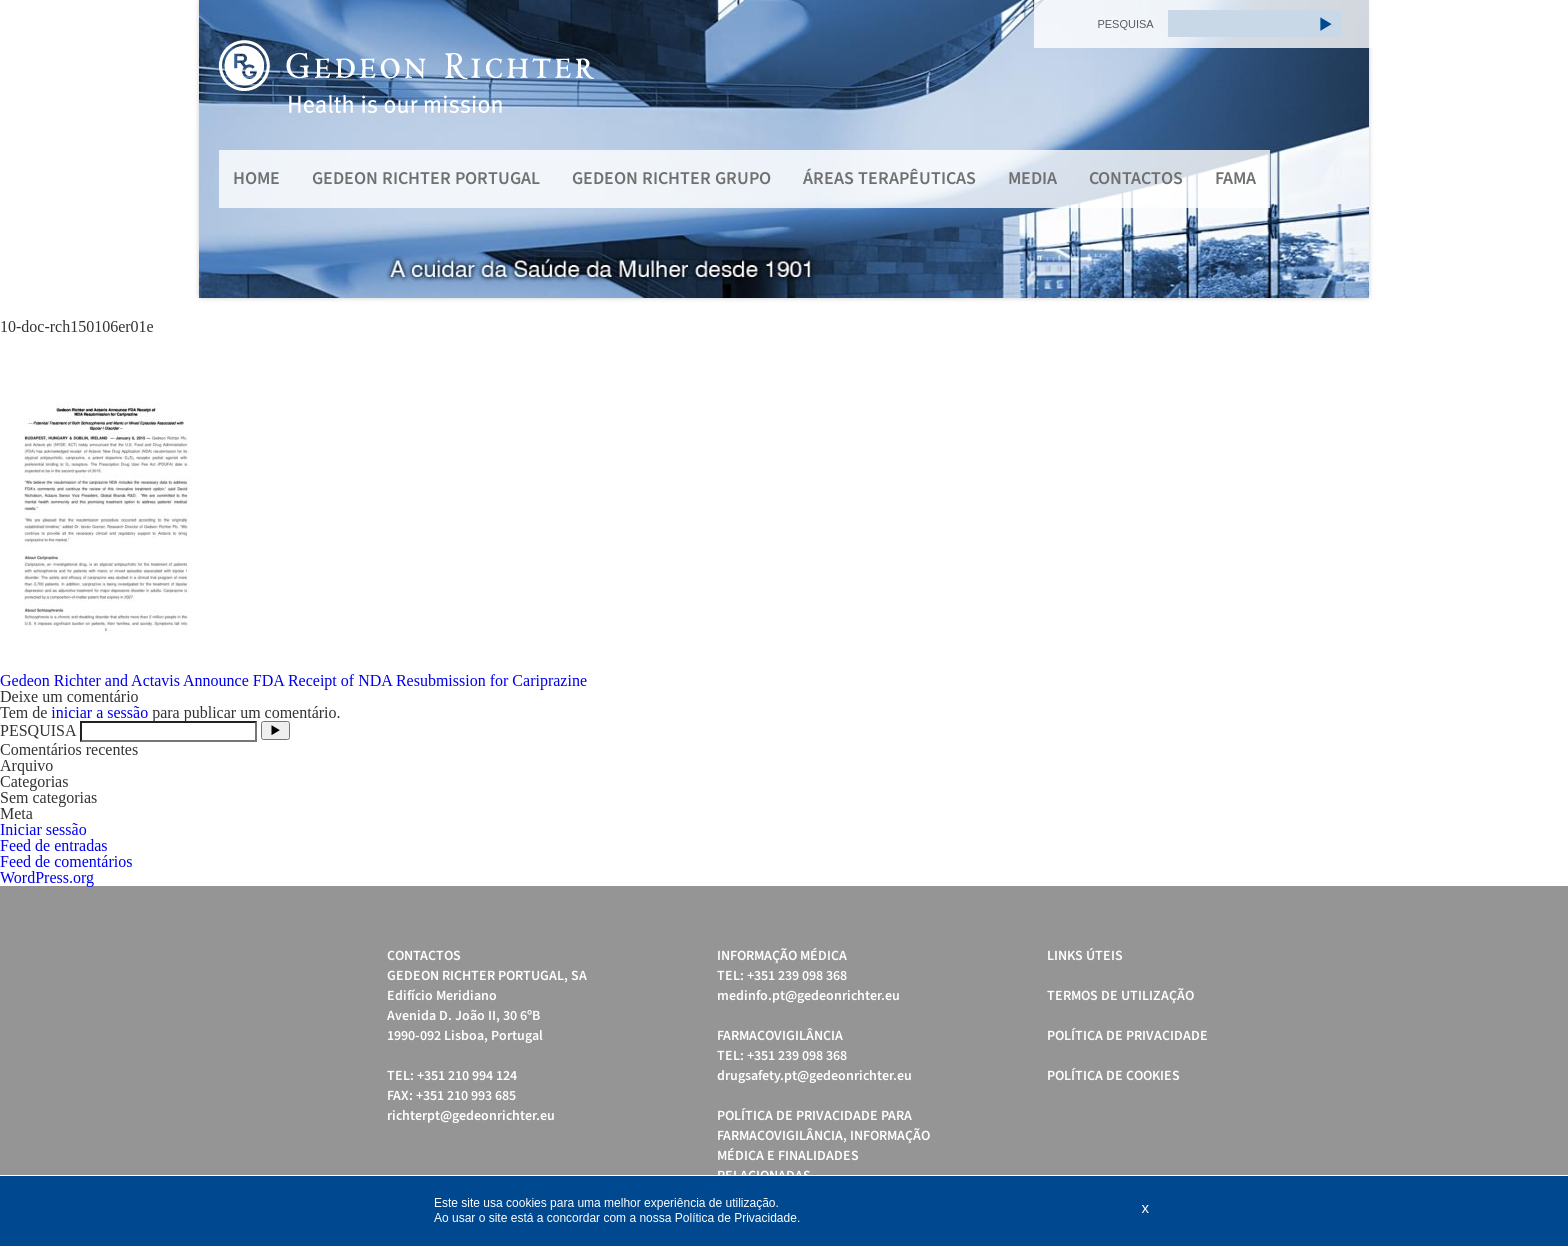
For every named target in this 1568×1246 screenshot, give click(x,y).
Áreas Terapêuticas (889, 178)
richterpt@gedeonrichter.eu (471, 1116)
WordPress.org (47, 877)
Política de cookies (1113, 1076)
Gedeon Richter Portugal (426, 178)
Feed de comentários (66, 861)
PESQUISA (1125, 24)
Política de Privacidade (1127, 1036)
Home (256, 178)
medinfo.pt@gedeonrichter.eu (808, 996)
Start (1344, 322)
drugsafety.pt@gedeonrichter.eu (814, 1076)
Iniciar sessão (43, 829)
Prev (225, 149)
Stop (1359, 322)
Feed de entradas (54, 845)
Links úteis (1085, 956)
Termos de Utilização (1120, 996)
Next (1343, 149)
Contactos (1136, 178)
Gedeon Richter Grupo (671, 178)
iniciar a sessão (99, 712)
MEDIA (1032, 178)
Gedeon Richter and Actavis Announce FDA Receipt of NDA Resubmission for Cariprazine (293, 680)
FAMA (1235, 178)
